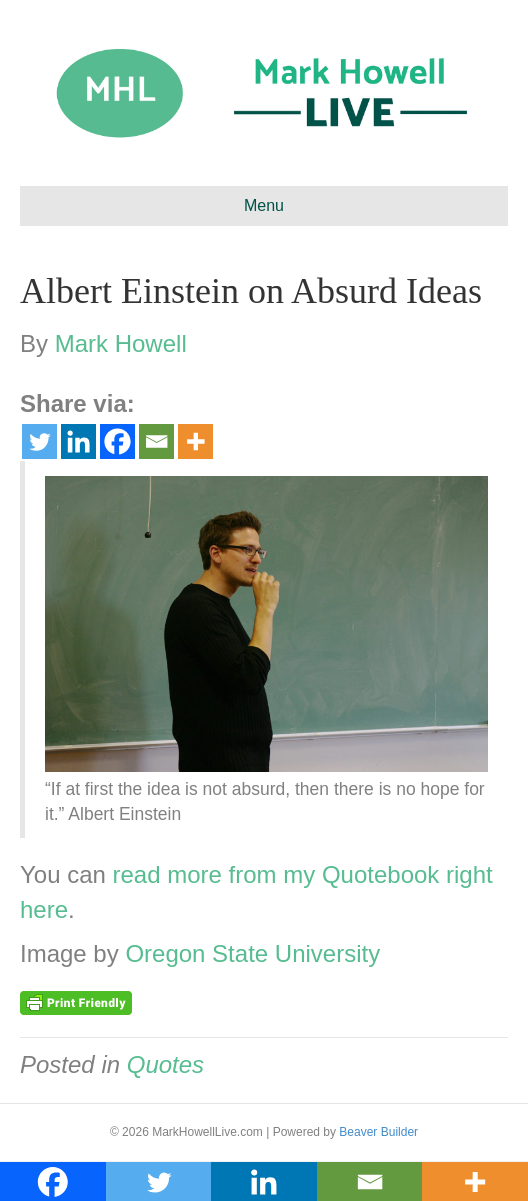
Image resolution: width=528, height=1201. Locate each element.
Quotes (165, 1064)
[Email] (156, 441)
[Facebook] (117, 441)
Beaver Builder (378, 1132)
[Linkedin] (78, 441)
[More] (195, 441)
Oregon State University (252, 953)
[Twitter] (39, 441)
